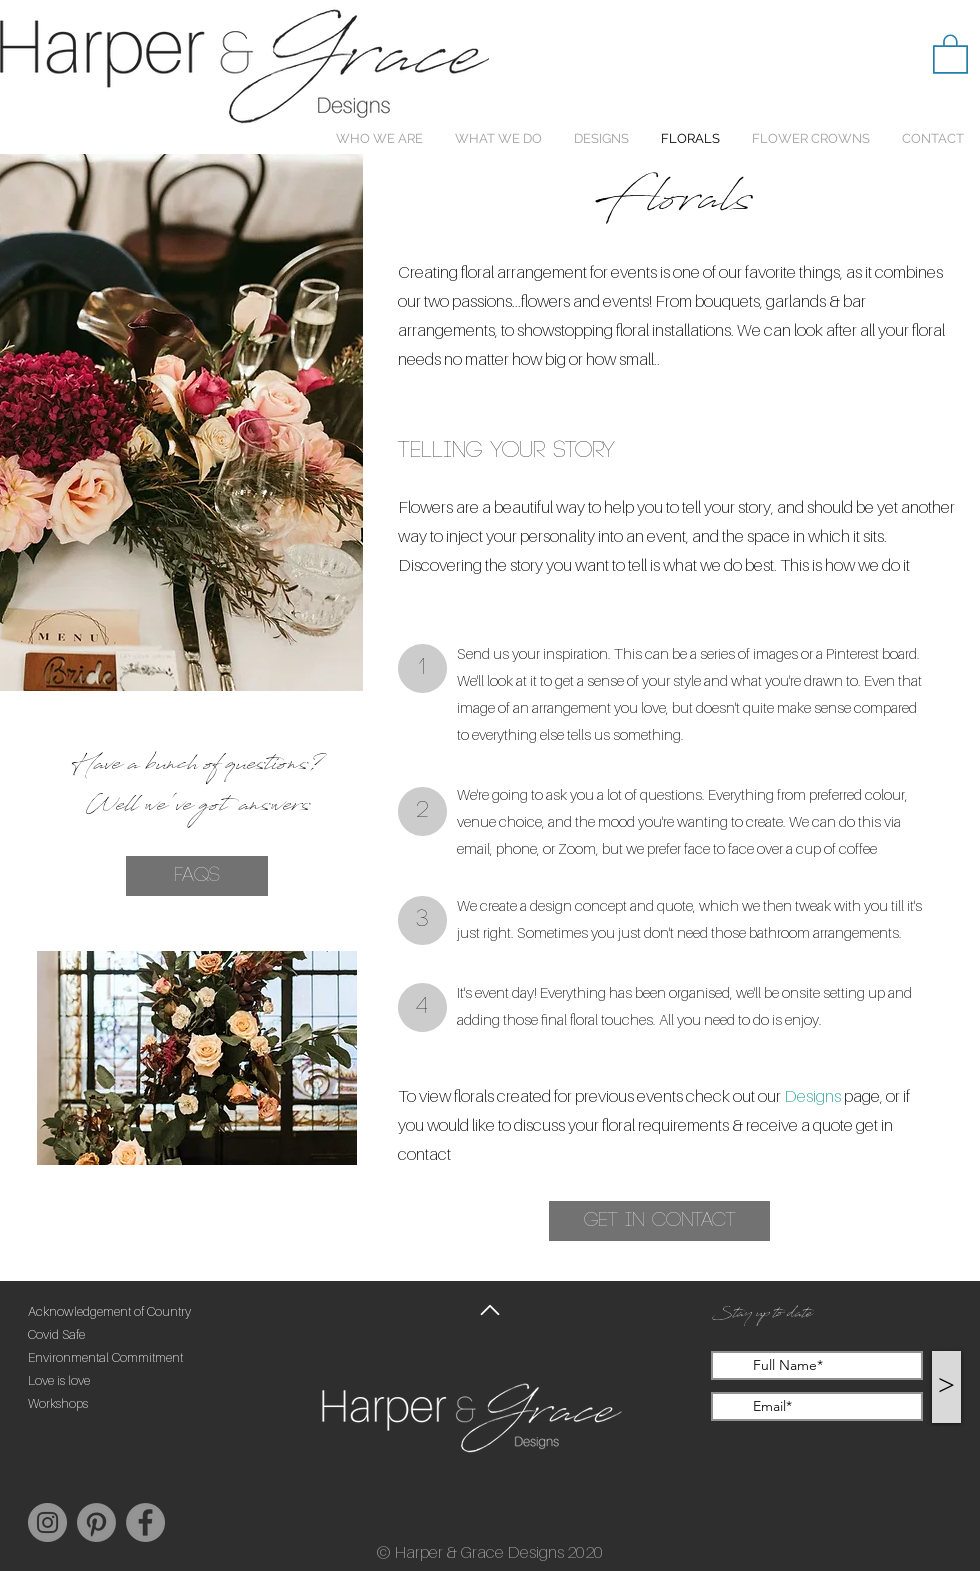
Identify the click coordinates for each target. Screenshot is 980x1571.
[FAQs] (197, 876)
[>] (946, 1387)
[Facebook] (145, 1522)
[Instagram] (47, 1522)
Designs (812, 1096)
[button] (950, 53)
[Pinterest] (96, 1522)
